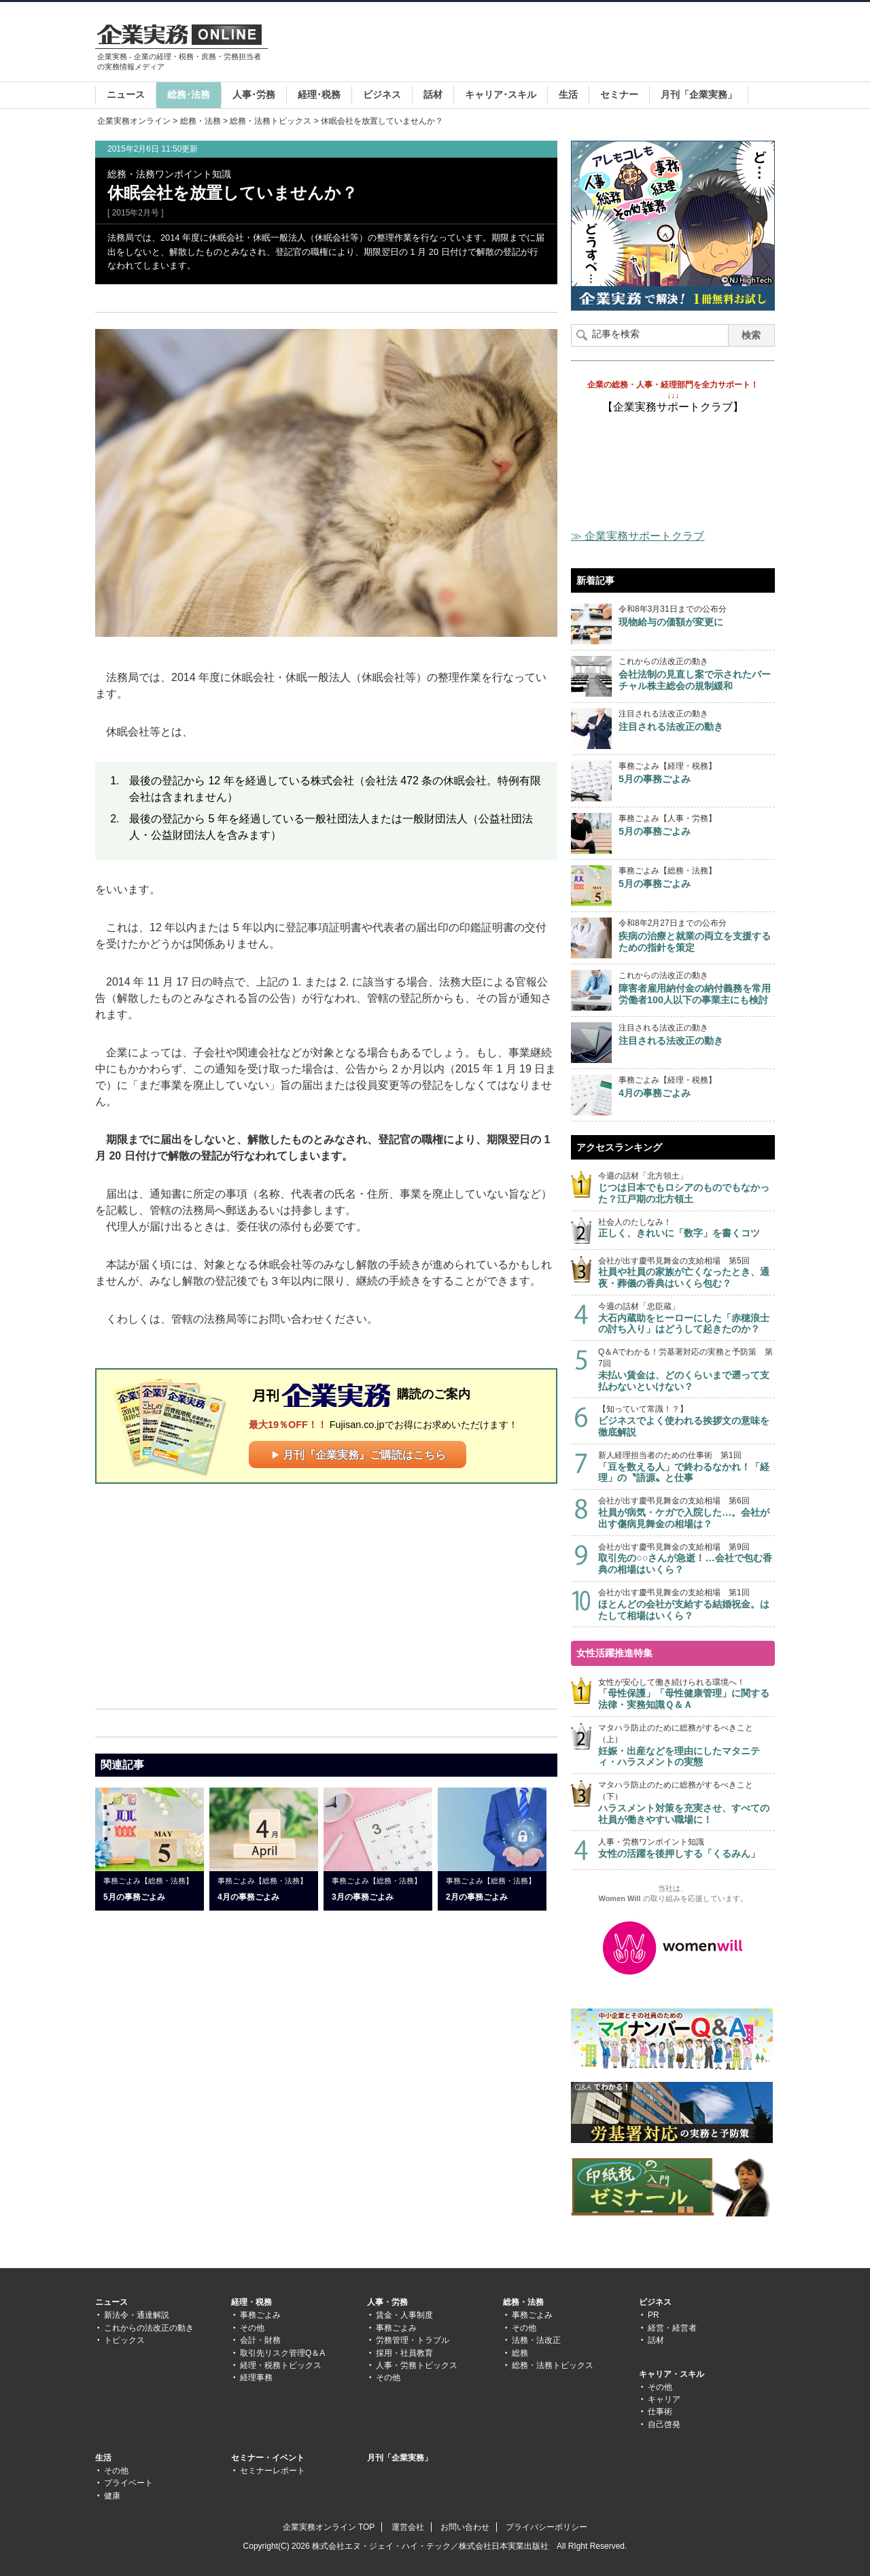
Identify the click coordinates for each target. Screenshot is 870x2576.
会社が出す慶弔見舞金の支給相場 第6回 (686, 1512)
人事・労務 (387, 2302)
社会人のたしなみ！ (686, 1228)
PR (653, 2315)
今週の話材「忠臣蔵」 (686, 1318)
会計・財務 (260, 2340)
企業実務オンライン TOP (329, 2527)
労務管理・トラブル (412, 2340)
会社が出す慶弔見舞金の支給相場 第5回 (686, 1272)
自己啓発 (664, 2424)
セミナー (619, 94)
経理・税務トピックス (280, 2365)
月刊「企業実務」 (699, 94)
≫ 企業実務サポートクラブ (637, 536)
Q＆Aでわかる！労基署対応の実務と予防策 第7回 (686, 1369)
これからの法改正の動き (149, 2328)
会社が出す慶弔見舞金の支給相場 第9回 (686, 1559)
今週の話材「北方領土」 (686, 1187)
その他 (252, 2328)
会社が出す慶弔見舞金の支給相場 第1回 (686, 1604)
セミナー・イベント (267, 2457)
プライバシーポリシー (546, 2527)
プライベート (128, 2483)
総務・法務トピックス (270, 121)
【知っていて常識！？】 (686, 1421)
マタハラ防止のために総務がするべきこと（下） (686, 1802)
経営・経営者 (672, 2328)
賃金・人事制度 (404, 2315)
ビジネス (382, 94)
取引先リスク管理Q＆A (282, 2353)
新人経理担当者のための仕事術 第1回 (686, 1467)
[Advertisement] (527, 43)
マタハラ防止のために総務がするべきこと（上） (686, 1745)
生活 (568, 94)
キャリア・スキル (671, 2374)
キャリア (664, 2399)
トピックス (124, 2340)
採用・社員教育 (404, 2353)
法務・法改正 (536, 2340)
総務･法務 (188, 94)
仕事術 (660, 2411)
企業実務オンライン (134, 121)
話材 (432, 94)
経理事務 (256, 2377)
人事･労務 (253, 94)
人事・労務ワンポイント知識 (686, 1848)
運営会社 (408, 2527)
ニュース (126, 94)
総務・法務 (200, 121)
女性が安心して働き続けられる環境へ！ (686, 1694)
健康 (112, 2496)
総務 (520, 2353)
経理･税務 (319, 94)
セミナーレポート (272, 2470)
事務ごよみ (260, 2315)
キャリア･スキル (500, 94)
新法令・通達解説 (136, 2315)
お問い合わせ (464, 2527)
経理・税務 (251, 2302)
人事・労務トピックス (416, 2365)
